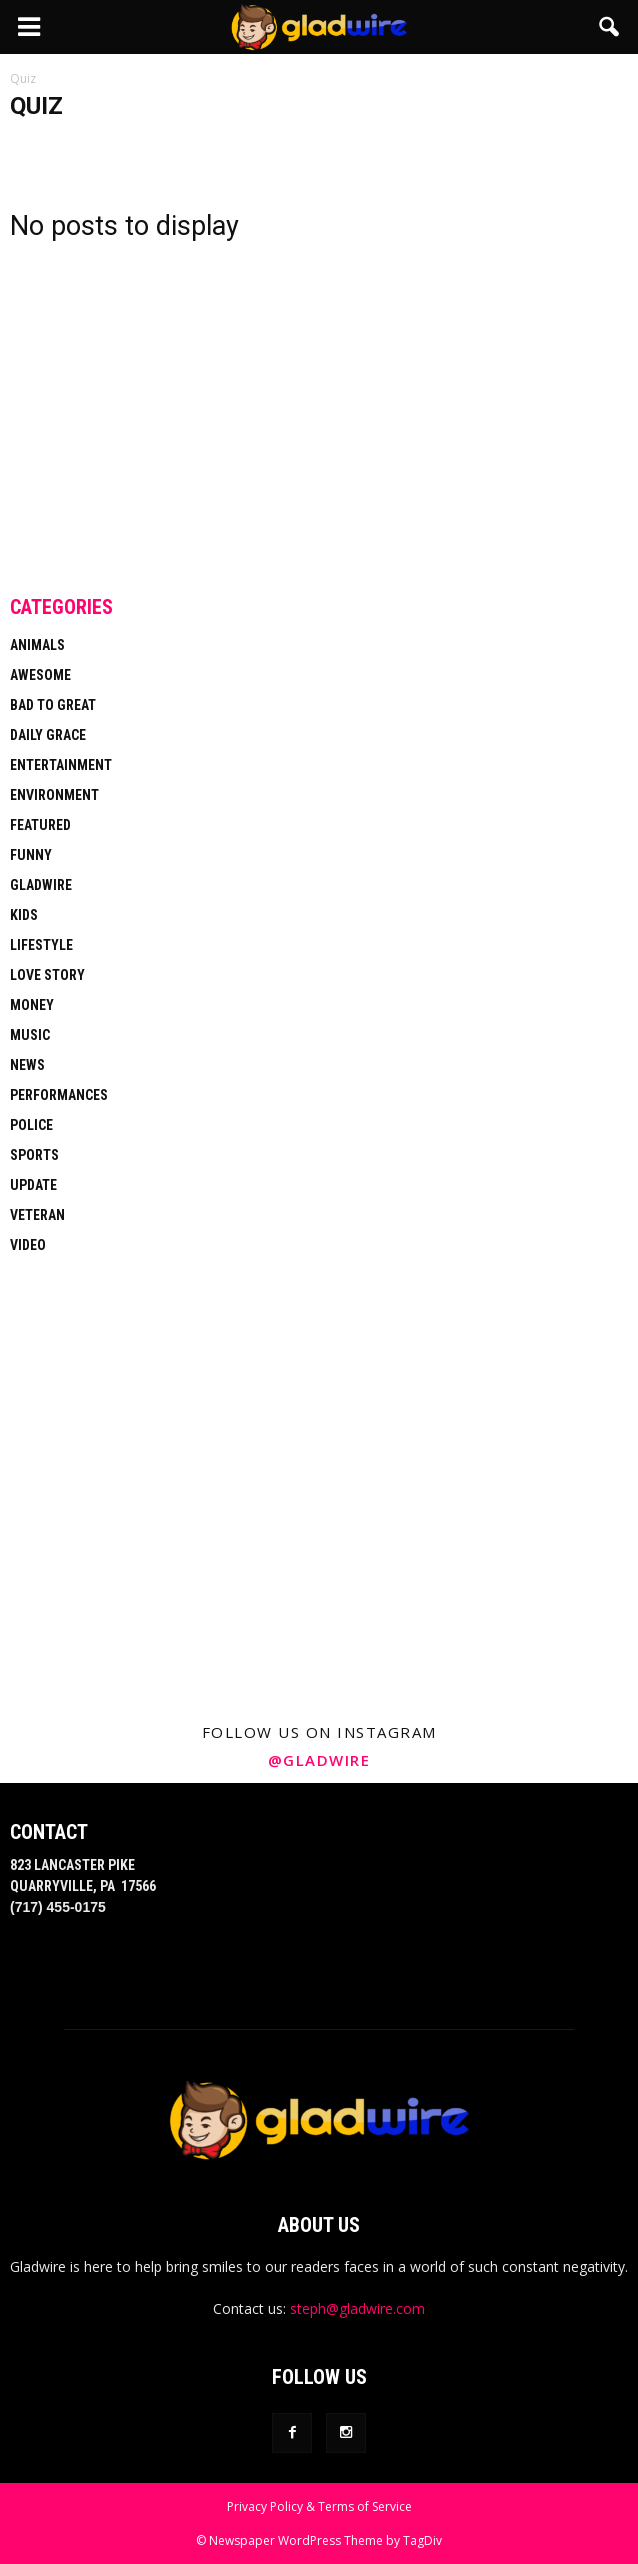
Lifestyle (41, 945)
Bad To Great (53, 705)
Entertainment (61, 765)
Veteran (37, 1215)
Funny (31, 855)
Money (32, 1005)
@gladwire (319, 1760)
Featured (40, 825)
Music (30, 1035)
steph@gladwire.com (357, 2308)
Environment (54, 795)
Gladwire (41, 885)
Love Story (47, 975)
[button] (610, 27)
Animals (37, 645)
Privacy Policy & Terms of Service (319, 2506)
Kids (24, 915)
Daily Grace (48, 735)
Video (28, 1245)
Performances (59, 1095)
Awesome (40, 675)
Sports (34, 1155)
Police (31, 1125)
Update (33, 1185)
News (27, 1065)
